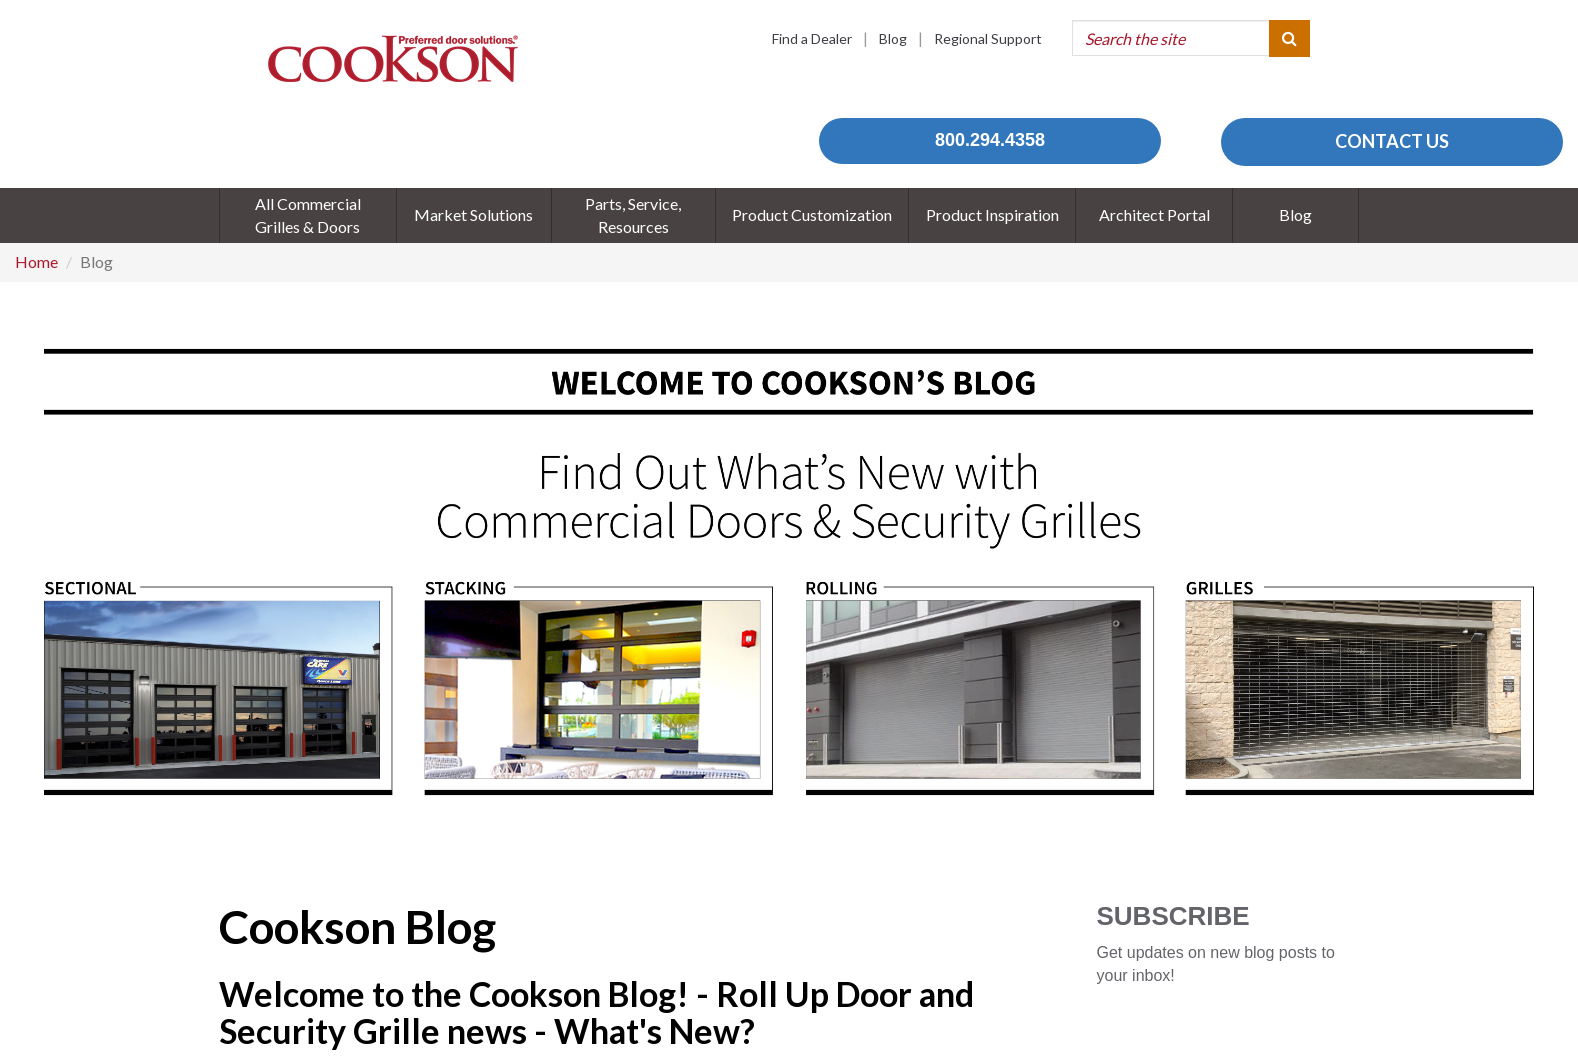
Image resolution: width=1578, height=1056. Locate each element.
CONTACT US (1392, 141)
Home (36, 261)
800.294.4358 (990, 140)
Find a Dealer (812, 38)
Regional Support (988, 38)
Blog (893, 38)
